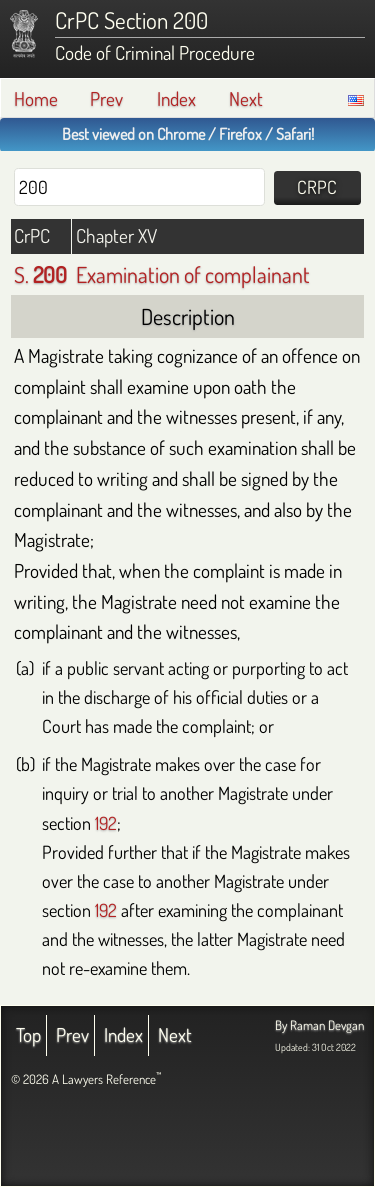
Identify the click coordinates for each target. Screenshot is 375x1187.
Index (176, 98)
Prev (106, 98)
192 (106, 822)
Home (36, 98)
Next (246, 98)
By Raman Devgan (319, 1025)
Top (28, 1034)
